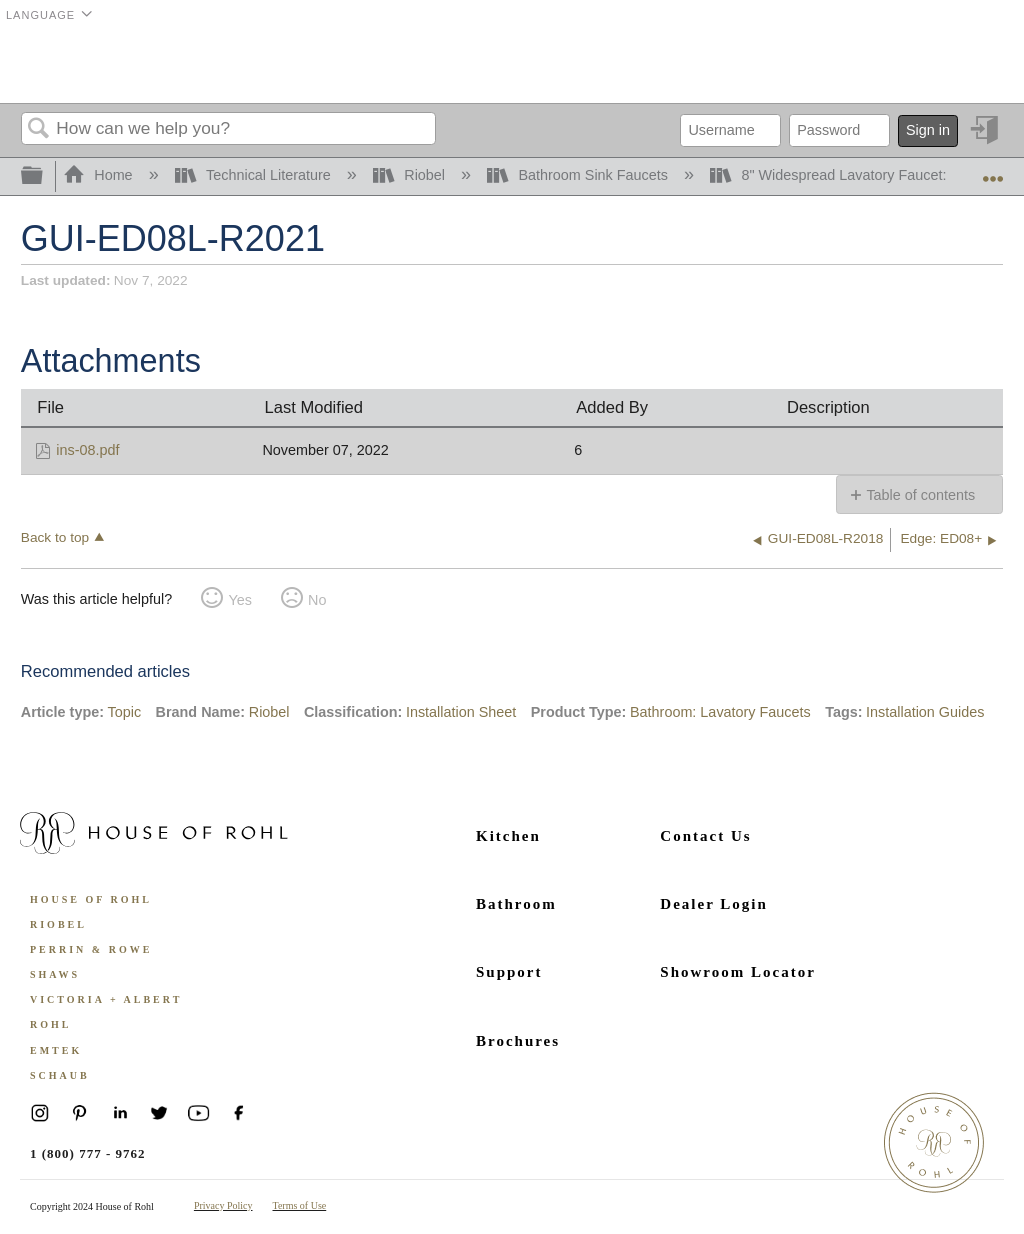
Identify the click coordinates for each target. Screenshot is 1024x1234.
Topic (125, 712)
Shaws (55, 974)
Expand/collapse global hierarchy (45, 176)
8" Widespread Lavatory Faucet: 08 (840, 175)
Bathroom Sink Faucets (579, 175)
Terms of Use (300, 1205)
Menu (978, 65)
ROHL (50, 1024)
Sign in (928, 130)
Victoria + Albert (106, 999)
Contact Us (705, 836)
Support (509, 972)
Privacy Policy (223, 1205)
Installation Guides (925, 712)
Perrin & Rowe (91, 949)
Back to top (55, 537)
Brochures (518, 1041)
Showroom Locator (737, 972)
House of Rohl (91, 899)
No (317, 600)
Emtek (56, 1050)
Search (39, 129)
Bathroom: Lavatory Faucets (720, 712)
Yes (239, 600)
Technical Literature (255, 175)
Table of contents (920, 495)
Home (100, 175)
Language (40, 15)
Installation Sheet (461, 712)
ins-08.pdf (87, 450)
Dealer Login (713, 904)
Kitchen (508, 836)
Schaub (60, 1075)
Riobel (411, 175)
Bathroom (516, 904)
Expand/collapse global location (993, 170)
